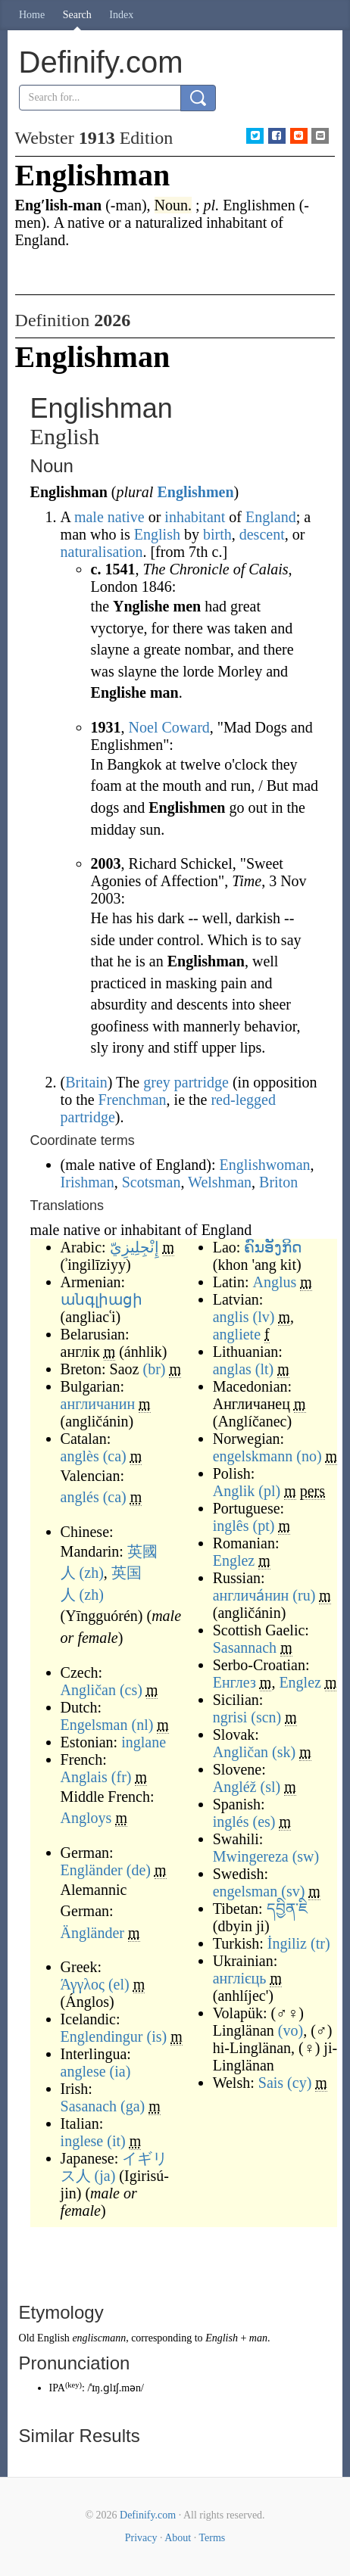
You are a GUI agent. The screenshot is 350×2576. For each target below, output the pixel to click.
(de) (139, 1870)
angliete (237, 1334)
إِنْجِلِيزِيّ (134, 1247)
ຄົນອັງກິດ (273, 1247)
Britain (86, 1082)
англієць (240, 1978)
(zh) (92, 1572)
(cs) (131, 1690)
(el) (119, 1984)
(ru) (303, 1595)
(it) (116, 2141)
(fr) (121, 1777)
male (89, 517)
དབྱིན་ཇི (287, 1908)
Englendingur (102, 2036)
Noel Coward (169, 727)
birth (217, 534)
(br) (153, 1369)
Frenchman (132, 1099)
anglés (80, 1497)
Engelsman (94, 1724)
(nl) (142, 1724)
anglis (231, 1316)
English (157, 534)
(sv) (293, 1891)
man (258, 2338)
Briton (278, 1182)
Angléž (235, 1786)
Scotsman (151, 1182)
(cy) (299, 2082)
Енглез (234, 1682)
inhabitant (194, 517)
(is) (156, 2036)
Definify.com (148, 2515)
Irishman (87, 1182)
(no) (308, 1456)
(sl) (270, 1786)
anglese (83, 2071)
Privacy (141, 2537)
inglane (143, 1742)
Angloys (86, 1817)
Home (32, 14)
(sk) (283, 1752)
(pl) (269, 1490)
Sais (270, 2082)
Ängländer (92, 1932)
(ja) (105, 2175)
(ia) (120, 2071)
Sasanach (89, 2106)
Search (77, 14)
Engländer (92, 1870)
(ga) (132, 2106)
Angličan (88, 1690)
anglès (80, 1456)
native (126, 517)
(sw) (306, 1856)
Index (121, 14)
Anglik (234, 1490)
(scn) (266, 1717)
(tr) (320, 1943)
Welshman (220, 1182)
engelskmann (253, 1456)
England (270, 517)
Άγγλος (83, 1984)
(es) (263, 1821)
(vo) (290, 2030)
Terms (211, 2537)
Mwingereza (251, 1856)
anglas (232, 1369)
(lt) (264, 1369)
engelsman (245, 1891)
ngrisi (230, 1717)
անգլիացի (101, 1299)
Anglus (274, 1282)
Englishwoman (265, 1164)
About (177, 2537)
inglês (231, 1525)
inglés (231, 1821)
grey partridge (186, 1082)
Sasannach (245, 1647)
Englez (234, 1560)
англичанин (98, 1403)
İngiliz (287, 1943)
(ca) (115, 1456)
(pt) (263, 1525)
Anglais (84, 1777)
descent (262, 534)
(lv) (263, 1316)
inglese (82, 2141)
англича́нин (251, 1595)
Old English (44, 2338)
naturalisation (102, 551)
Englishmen (195, 492)
